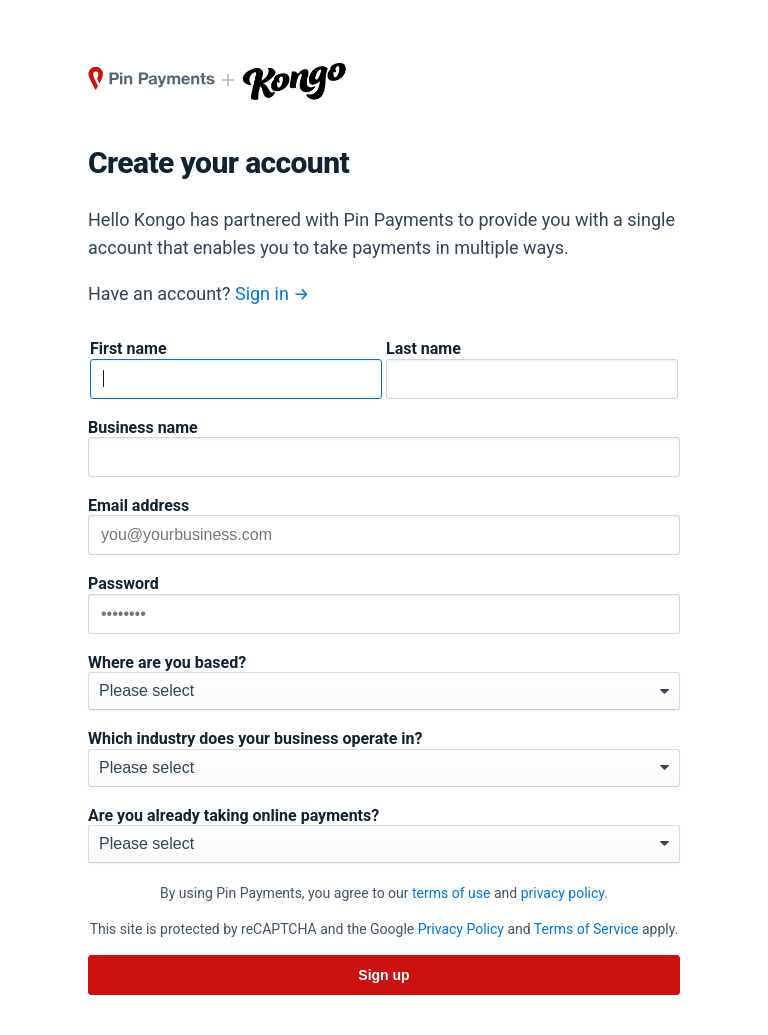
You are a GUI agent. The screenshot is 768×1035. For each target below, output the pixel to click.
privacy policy (563, 893)
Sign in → (272, 293)
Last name (423, 349)
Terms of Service (586, 929)
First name (128, 349)
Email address (138, 506)
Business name (143, 428)
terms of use (451, 893)
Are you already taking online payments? (233, 816)
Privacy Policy (461, 929)
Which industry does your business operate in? (255, 739)
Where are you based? (167, 663)
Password (123, 584)
